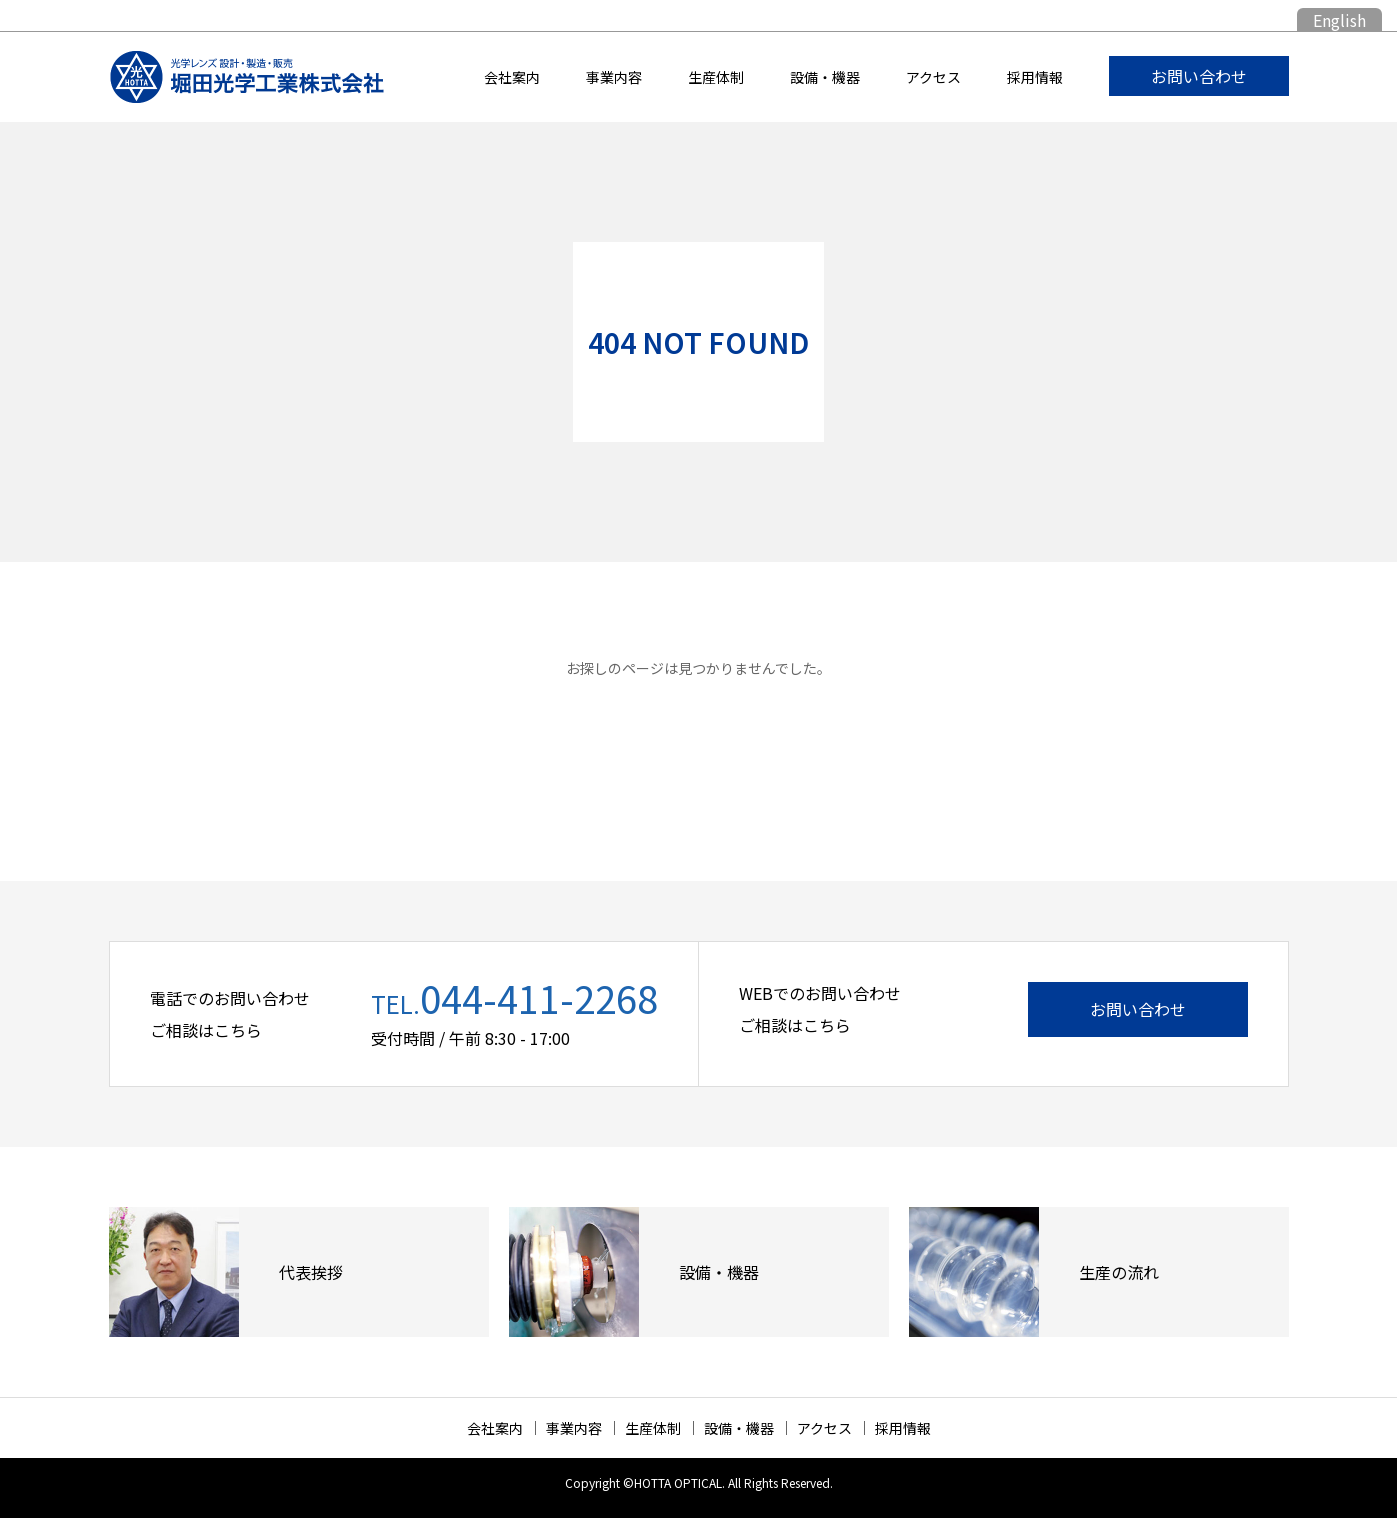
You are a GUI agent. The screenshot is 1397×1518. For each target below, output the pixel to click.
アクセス (933, 77)
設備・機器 (825, 77)
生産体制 (716, 77)
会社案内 (512, 77)
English (1339, 20)
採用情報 (1035, 77)
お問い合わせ (1199, 76)
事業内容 (614, 77)
